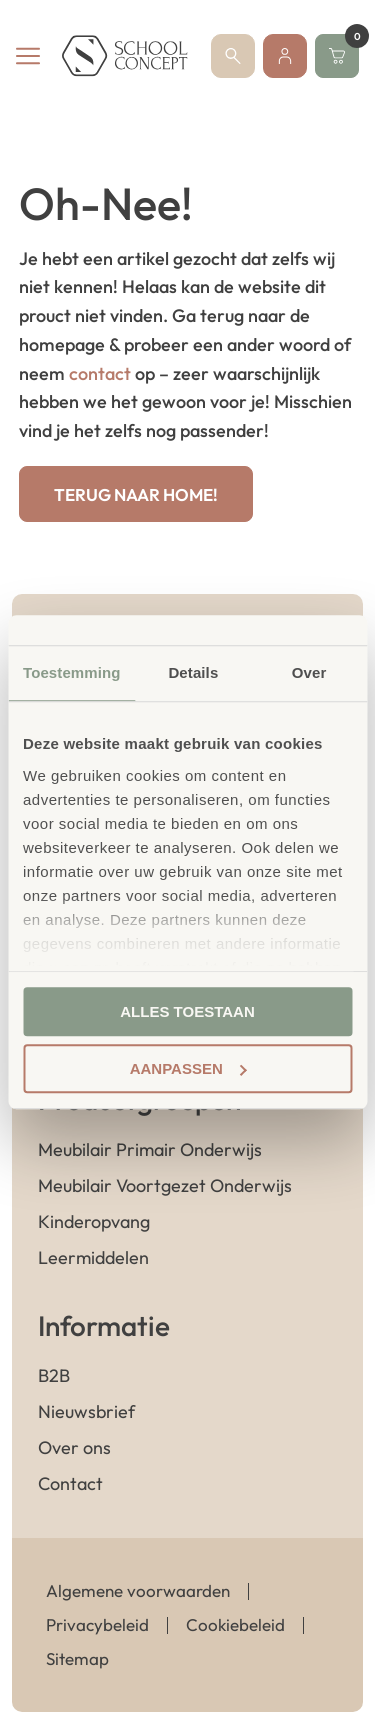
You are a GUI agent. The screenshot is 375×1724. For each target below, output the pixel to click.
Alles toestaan (187, 1011)
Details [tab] (193, 672)
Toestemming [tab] (72, 672)
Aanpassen (188, 1068)
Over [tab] (309, 672)
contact (100, 373)
